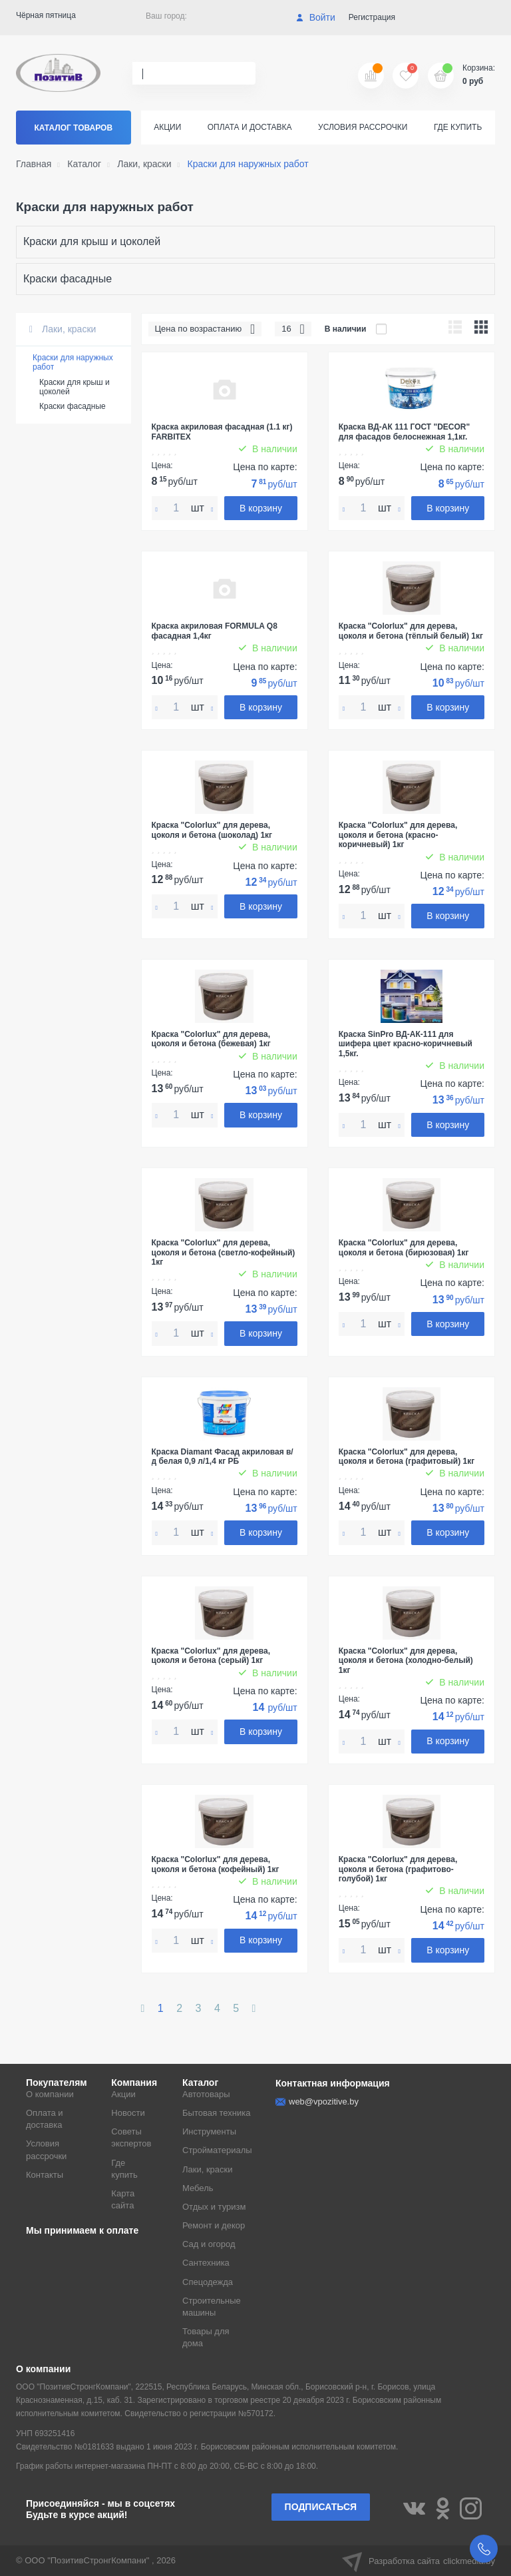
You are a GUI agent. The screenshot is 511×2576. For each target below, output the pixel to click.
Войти (315, 17)
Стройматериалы (217, 2150)
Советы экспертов (131, 2137)
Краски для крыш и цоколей (91, 241)
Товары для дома (206, 2337)
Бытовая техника (216, 2113)
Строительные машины (211, 2307)
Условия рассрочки (362, 127)
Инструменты (209, 2131)
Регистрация (372, 17)
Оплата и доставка (250, 127)
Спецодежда (207, 2282)
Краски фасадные (67, 278)
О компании (50, 2094)
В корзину (261, 508)
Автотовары (206, 2094)
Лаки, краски (62, 329)
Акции (167, 127)
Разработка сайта (418, 2560)
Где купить (458, 127)
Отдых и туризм (214, 2207)
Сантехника (206, 2263)
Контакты (44, 2175)
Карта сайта (122, 2199)
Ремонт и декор (213, 2225)
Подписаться (321, 2506)
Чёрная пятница (46, 15)
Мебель (198, 2188)
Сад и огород (209, 2244)
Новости (127, 2113)
